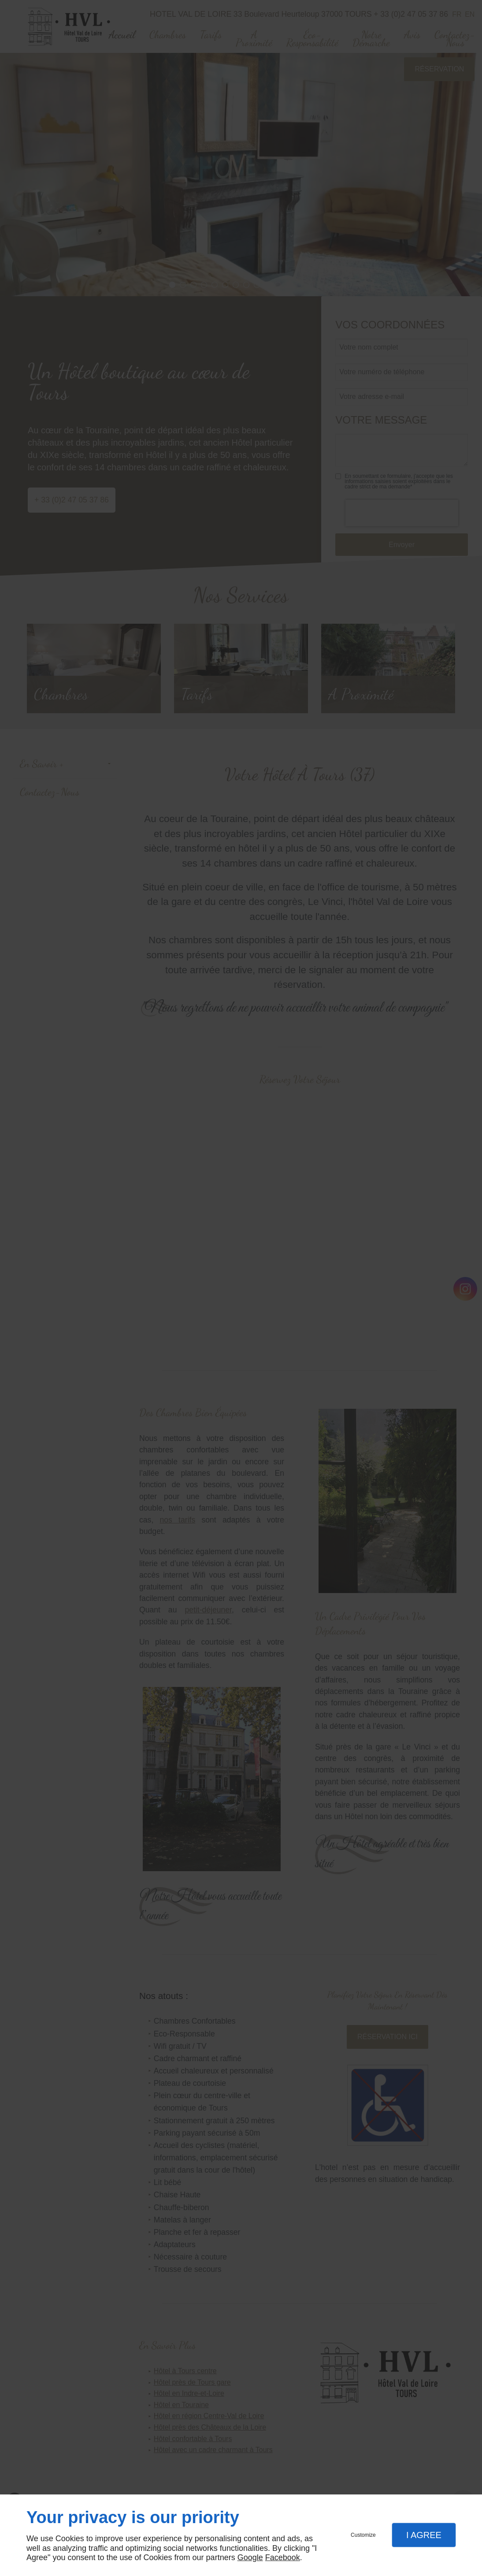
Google (250, 2557)
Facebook (282, 2557)
